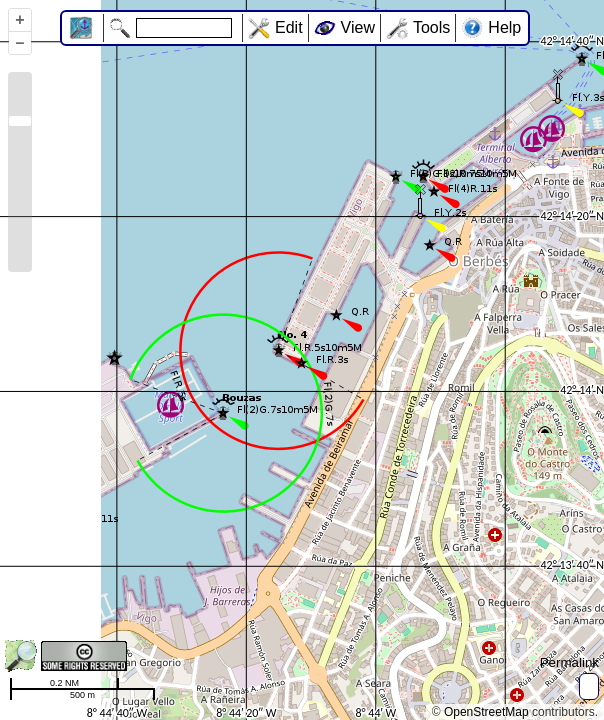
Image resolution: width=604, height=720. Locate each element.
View (358, 27)
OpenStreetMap (486, 712)
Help (504, 27)
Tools (431, 27)
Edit (289, 27)
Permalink (569, 662)
